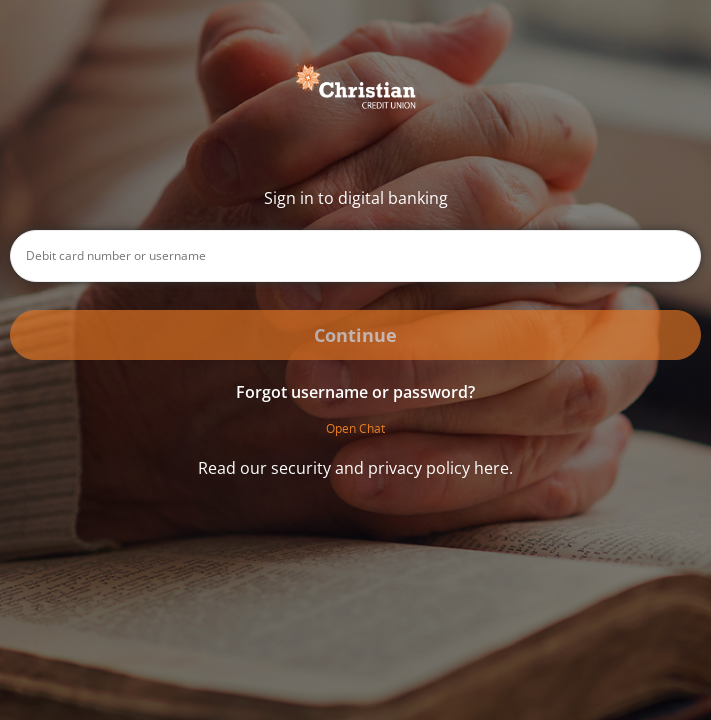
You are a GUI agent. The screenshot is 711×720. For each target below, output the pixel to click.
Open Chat (355, 428)
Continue (355, 335)
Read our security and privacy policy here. (355, 468)
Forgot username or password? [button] (355, 392)
